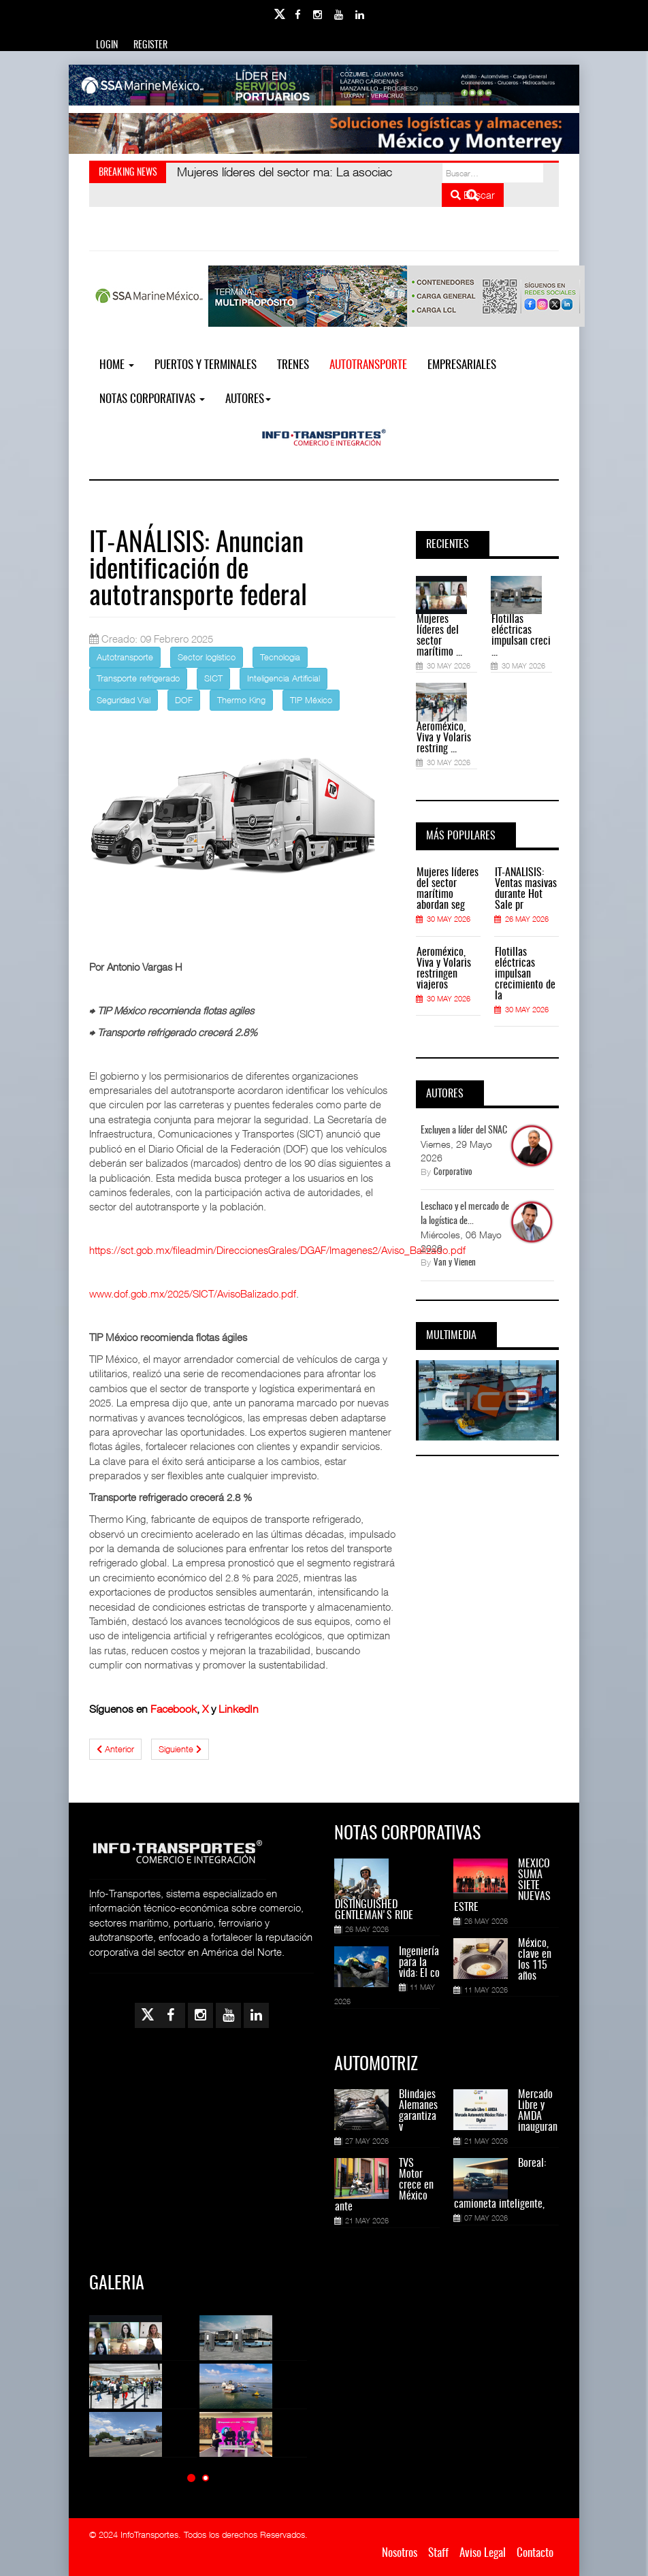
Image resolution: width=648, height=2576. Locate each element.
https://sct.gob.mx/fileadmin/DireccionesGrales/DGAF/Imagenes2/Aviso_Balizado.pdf (277, 1250)
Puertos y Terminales (206, 365)
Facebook (173, 1709)
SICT (213, 678)
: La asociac (284, 172)
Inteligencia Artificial (283, 678)
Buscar (473, 195)
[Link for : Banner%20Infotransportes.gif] (324, 133)
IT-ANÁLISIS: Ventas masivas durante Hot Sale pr (526, 889)
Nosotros (399, 2553)
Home (116, 365)
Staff (438, 2553)
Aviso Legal (482, 2553)
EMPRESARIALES (461, 365)
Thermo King (241, 699)
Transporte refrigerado (138, 678)
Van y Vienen (455, 1263)
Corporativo (453, 1172)
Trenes (293, 365)
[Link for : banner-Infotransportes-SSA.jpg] (324, 85)
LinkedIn (238, 1709)
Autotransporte (368, 365)
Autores (248, 399)
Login (107, 45)
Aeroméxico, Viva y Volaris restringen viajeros (444, 969)
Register (150, 45)
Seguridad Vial (123, 699)
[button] (191, 2477)
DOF (184, 699)
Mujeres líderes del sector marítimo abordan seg (448, 889)
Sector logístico (207, 656)
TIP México (311, 699)
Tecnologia (280, 656)
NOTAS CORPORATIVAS (152, 399)
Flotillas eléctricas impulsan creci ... (521, 636)
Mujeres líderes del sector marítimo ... (439, 636)
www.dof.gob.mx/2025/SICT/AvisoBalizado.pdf (192, 1293)
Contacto (535, 2553)
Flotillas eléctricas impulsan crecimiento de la (525, 974)
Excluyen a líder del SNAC (464, 1131)
